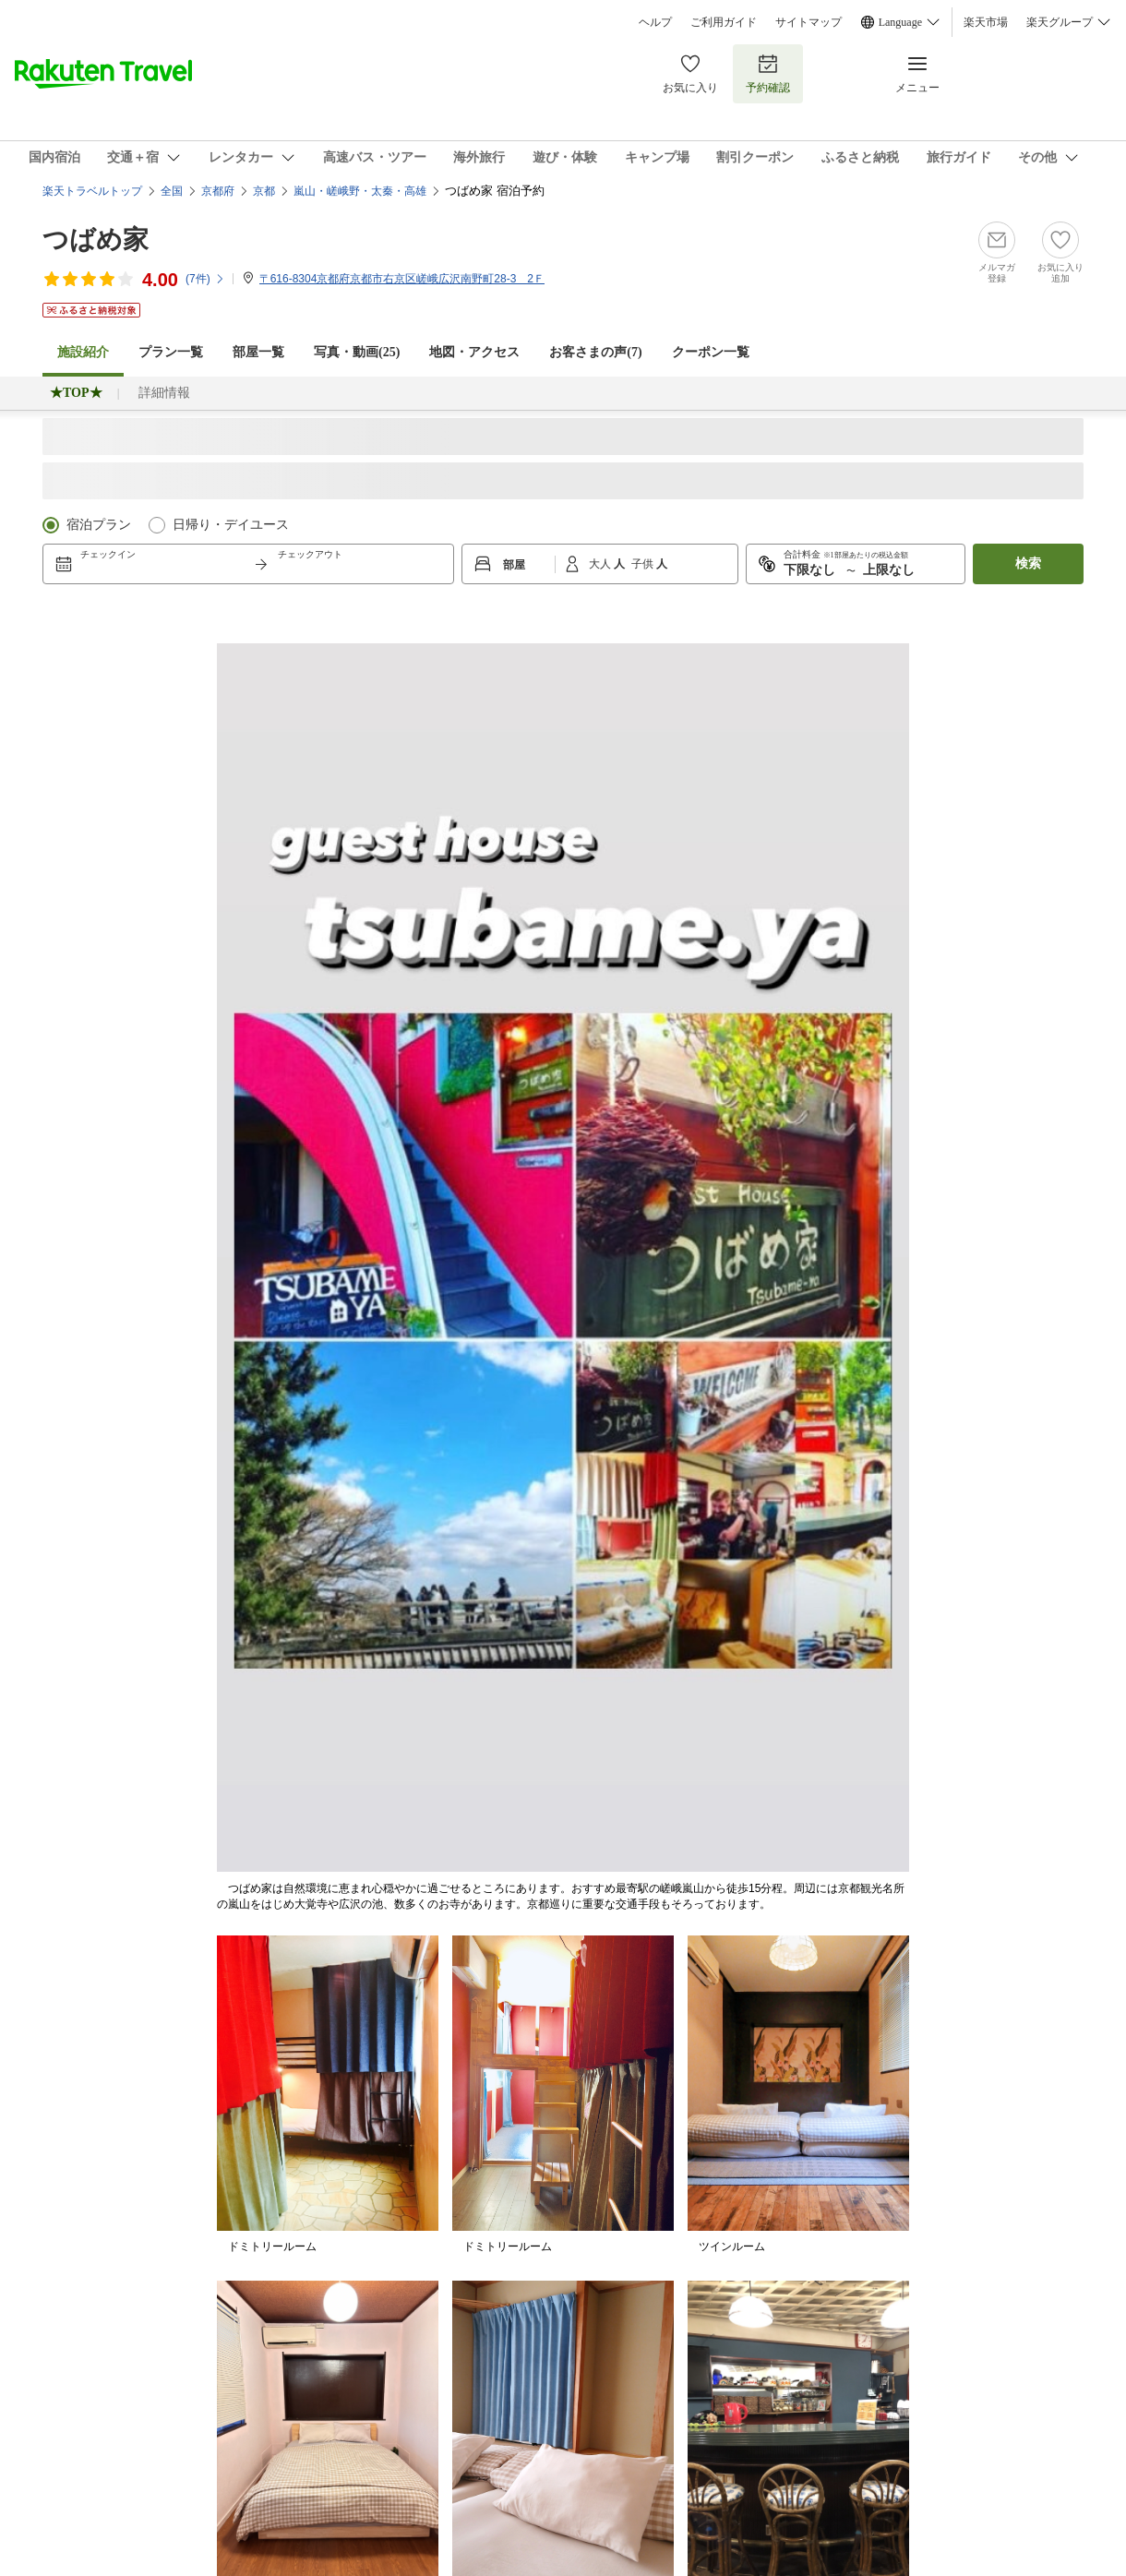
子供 (643, 563)
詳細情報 (164, 393)
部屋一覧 (258, 352)
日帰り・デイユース (231, 525)
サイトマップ (808, 22)
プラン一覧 (170, 352)
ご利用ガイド (723, 22)
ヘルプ (655, 22)
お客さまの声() (595, 352)
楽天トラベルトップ (92, 191)
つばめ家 (95, 239)
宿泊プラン (98, 525)
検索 (1028, 563)
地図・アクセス (474, 352)
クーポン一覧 (710, 352)
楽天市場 (986, 22)
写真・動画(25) (357, 352)
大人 (601, 563)
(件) (205, 278)
